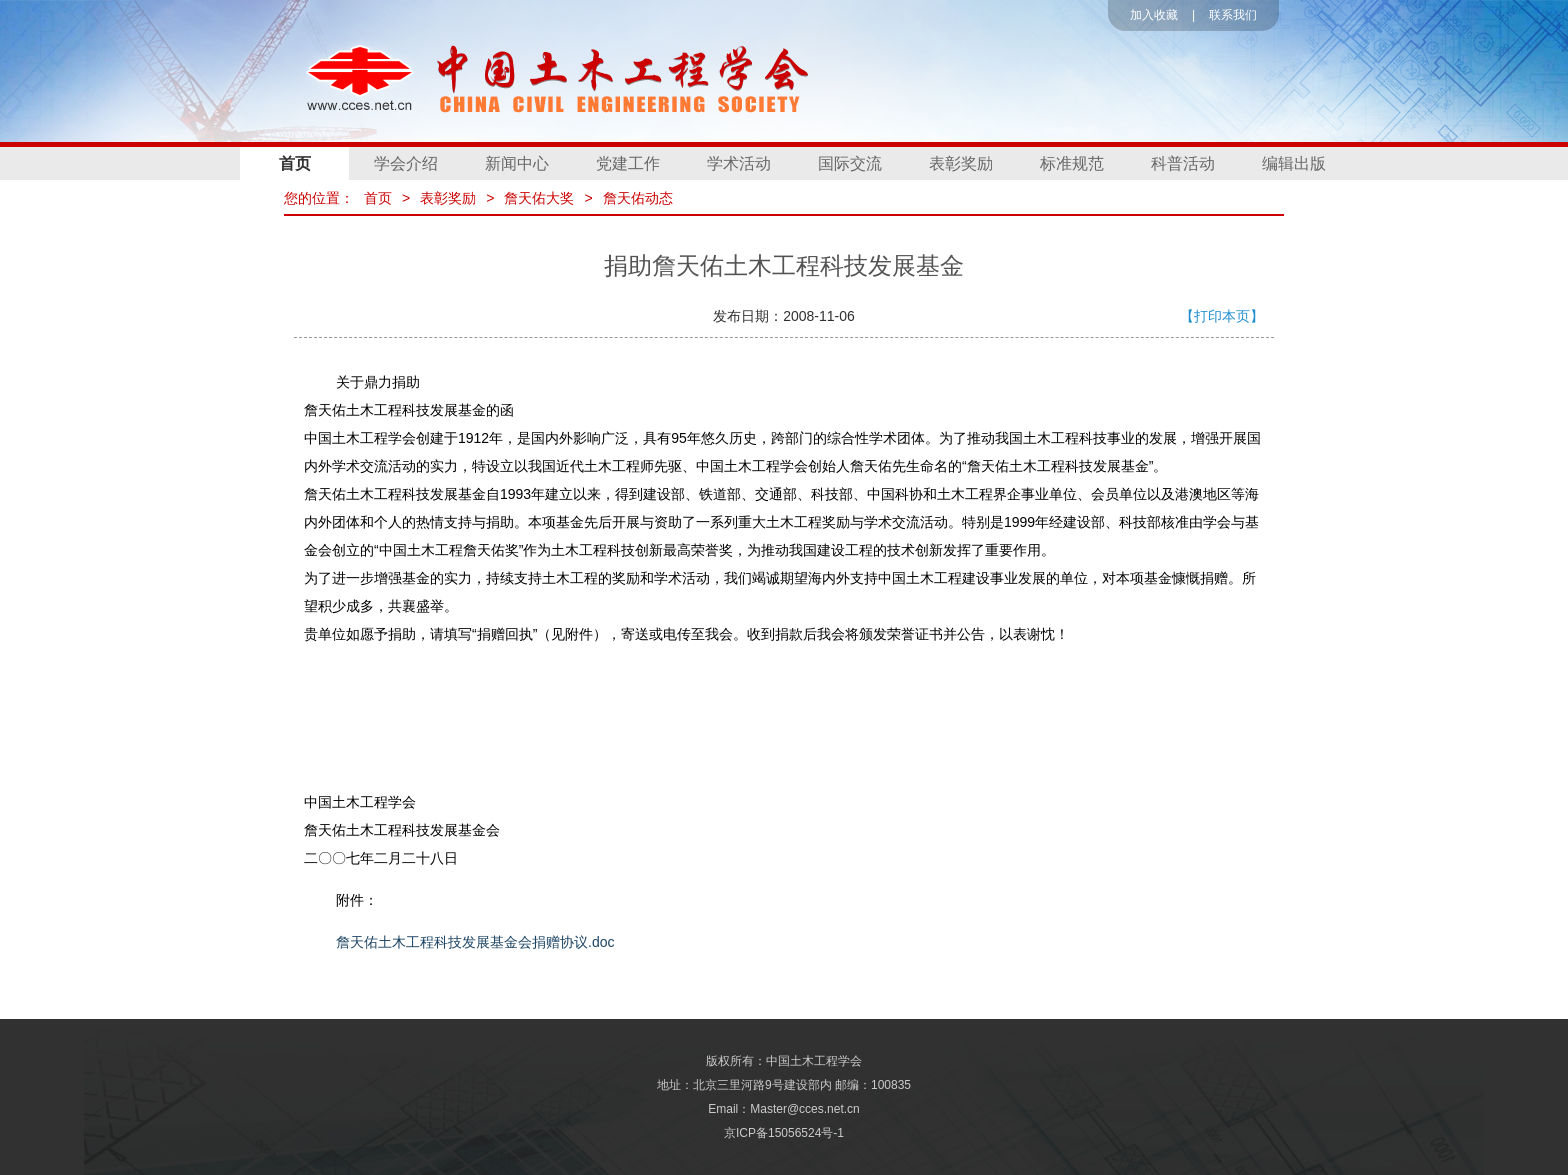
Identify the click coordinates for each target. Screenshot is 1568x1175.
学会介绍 (406, 163)
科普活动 (1183, 163)
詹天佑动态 (638, 198)
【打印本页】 (1222, 316)
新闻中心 (517, 163)
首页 (295, 163)
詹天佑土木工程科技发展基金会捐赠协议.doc (475, 942)
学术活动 (739, 163)
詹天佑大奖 (539, 198)
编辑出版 (1294, 163)
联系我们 (1233, 15)
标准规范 (1072, 163)
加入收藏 (1154, 15)
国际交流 (850, 163)
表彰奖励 (961, 163)
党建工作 (628, 163)
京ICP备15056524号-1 (784, 1133)
